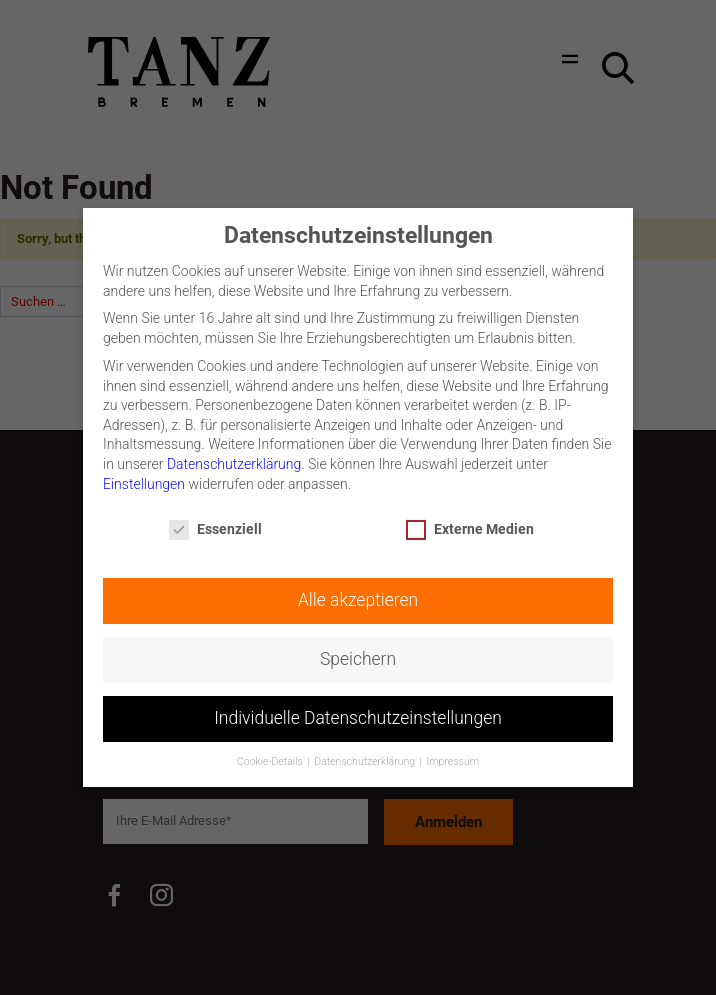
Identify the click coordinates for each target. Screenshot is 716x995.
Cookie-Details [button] (271, 752)
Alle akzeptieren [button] (358, 591)
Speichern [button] (358, 650)
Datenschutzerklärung (234, 454)
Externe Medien (470, 520)
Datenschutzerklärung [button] (365, 752)
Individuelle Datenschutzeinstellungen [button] (358, 709)
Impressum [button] (453, 752)
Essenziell (215, 520)
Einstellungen (144, 474)
